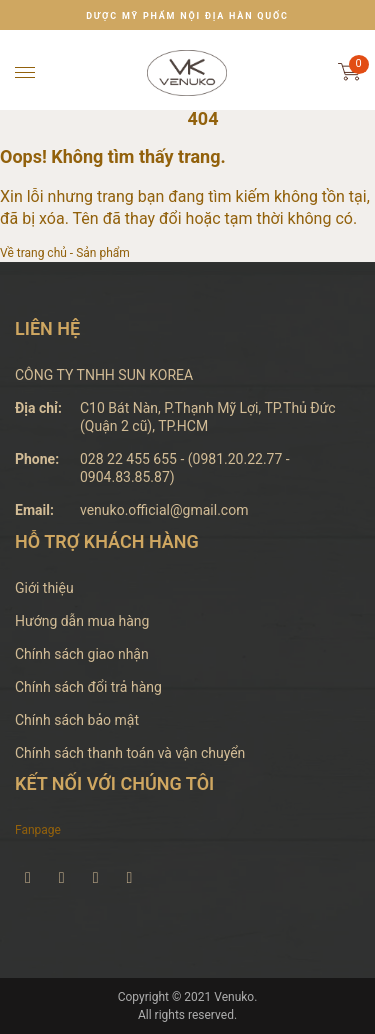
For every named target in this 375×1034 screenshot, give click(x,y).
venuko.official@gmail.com (164, 510)
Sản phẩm (103, 253)
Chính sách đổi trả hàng (88, 687)
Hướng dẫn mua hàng (82, 621)
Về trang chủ (33, 253)
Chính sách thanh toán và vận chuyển (130, 753)
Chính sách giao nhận (82, 654)
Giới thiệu (44, 588)
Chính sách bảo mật (77, 720)
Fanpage (38, 830)
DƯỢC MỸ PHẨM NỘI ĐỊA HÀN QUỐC (187, 16)
